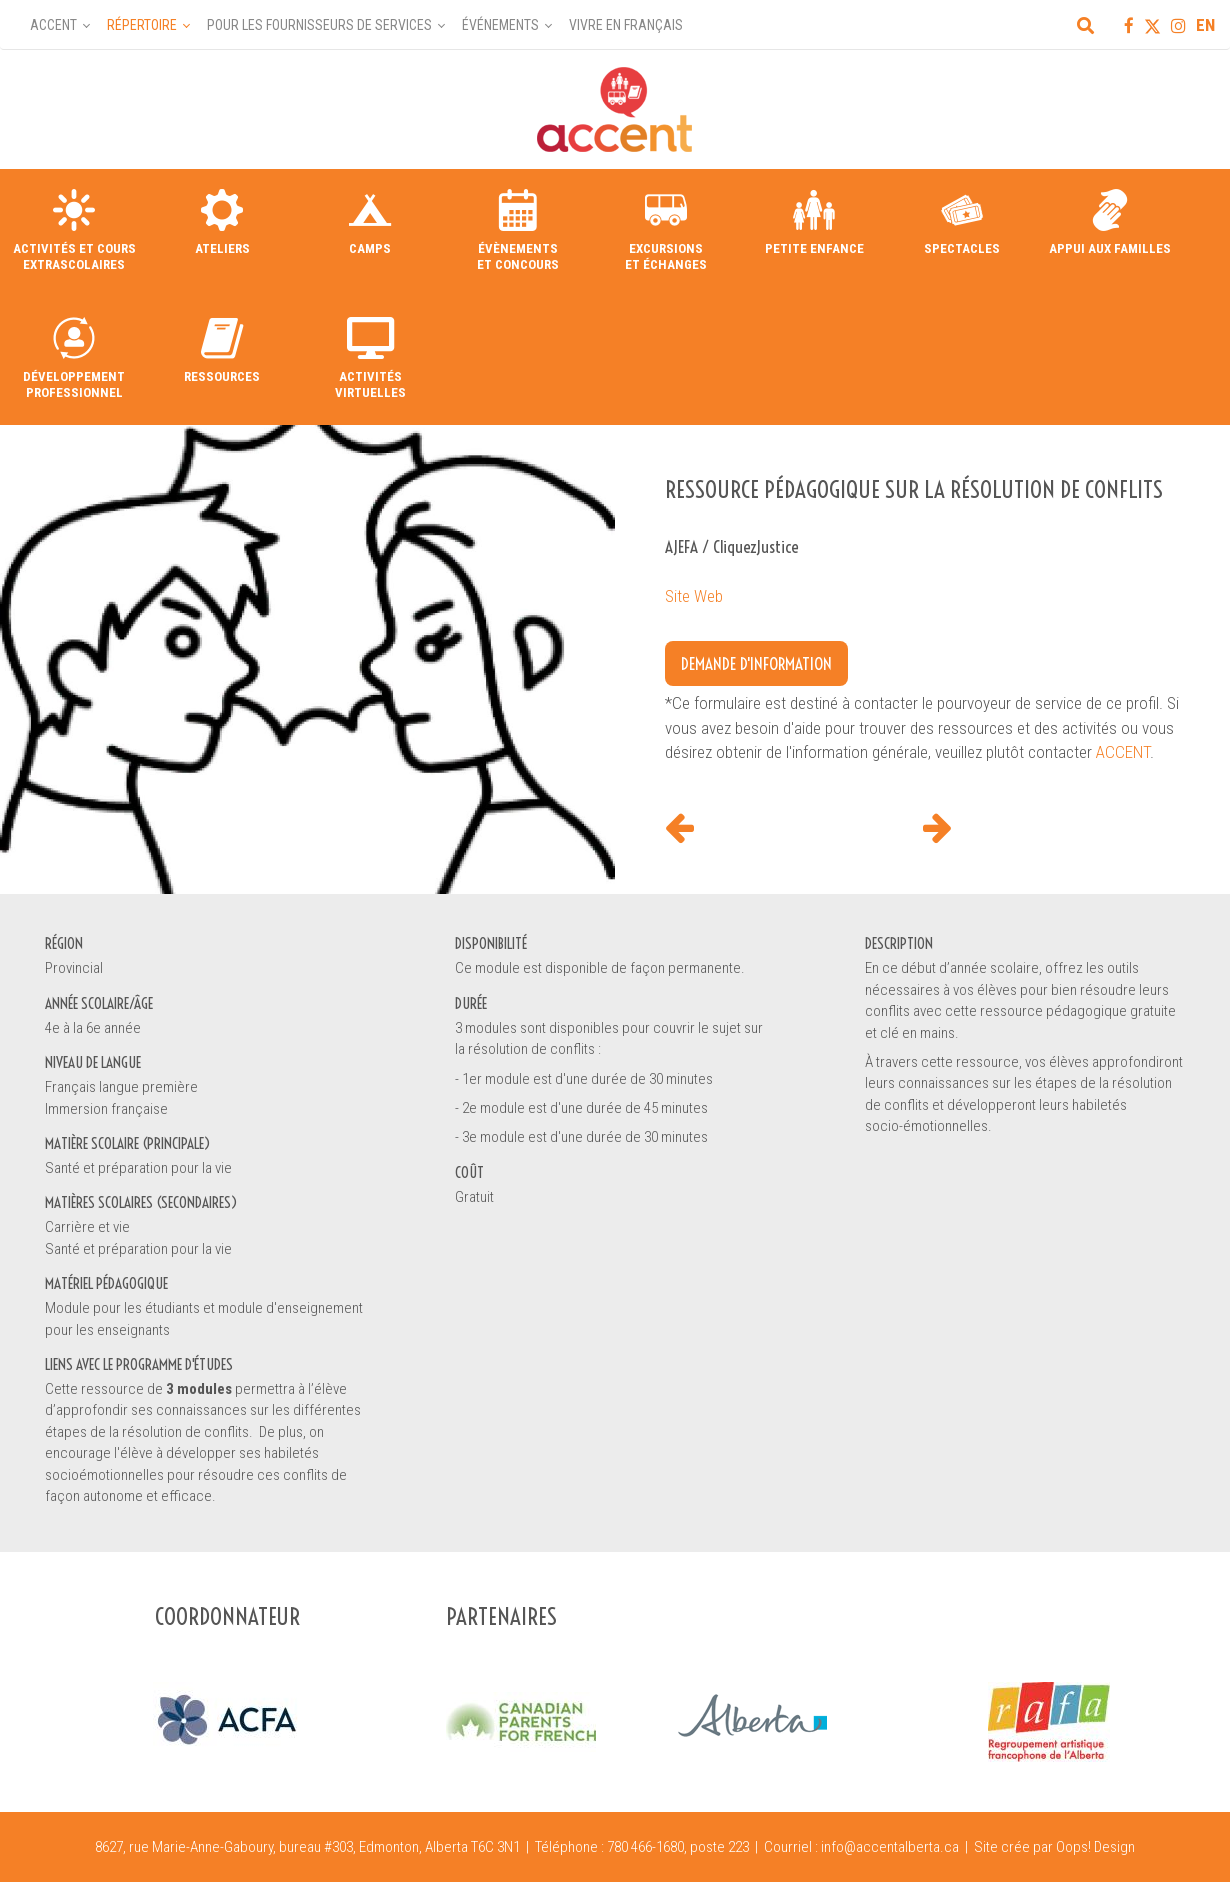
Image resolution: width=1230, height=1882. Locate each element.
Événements (500, 25)
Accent (53, 25)
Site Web (694, 596)
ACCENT (1123, 752)
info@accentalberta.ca (890, 1847)
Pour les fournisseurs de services (319, 25)
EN (1205, 25)
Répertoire (142, 25)
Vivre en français (626, 25)
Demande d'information (756, 663)
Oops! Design (1095, 1847)
